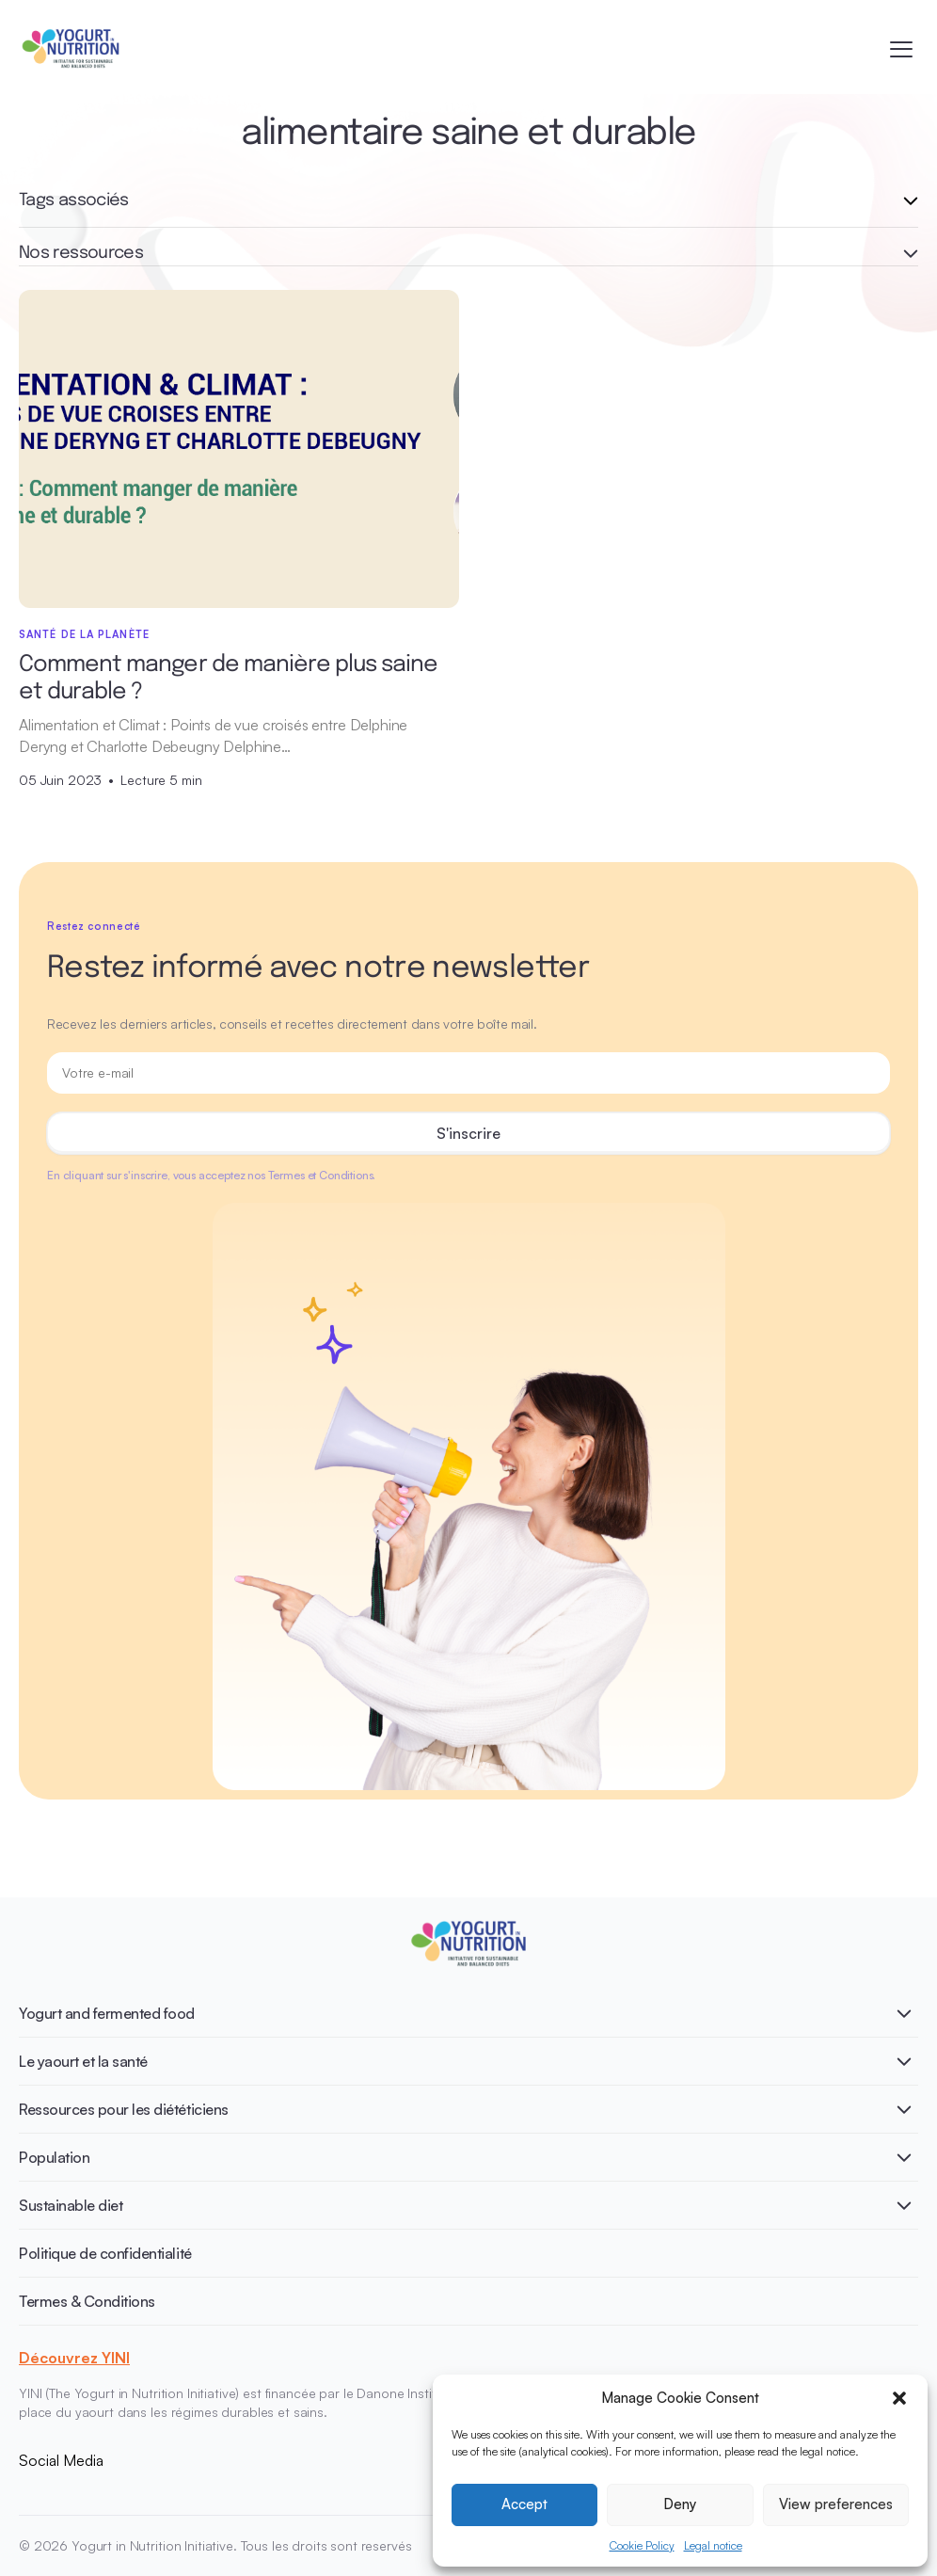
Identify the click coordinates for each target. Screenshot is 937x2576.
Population (54, 2157)
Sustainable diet (70, 2205)
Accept (524, 2504)
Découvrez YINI (74, 2357)
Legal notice (713, 2545)
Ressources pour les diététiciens (124, 2109)
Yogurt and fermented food (107, 2013)
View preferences (836, 2504)
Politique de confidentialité (105, 2253)
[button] (899, 2398)
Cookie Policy (642, 2545)
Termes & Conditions (87, 2301)
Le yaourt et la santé (83, 2061)
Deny (679, 2504)
